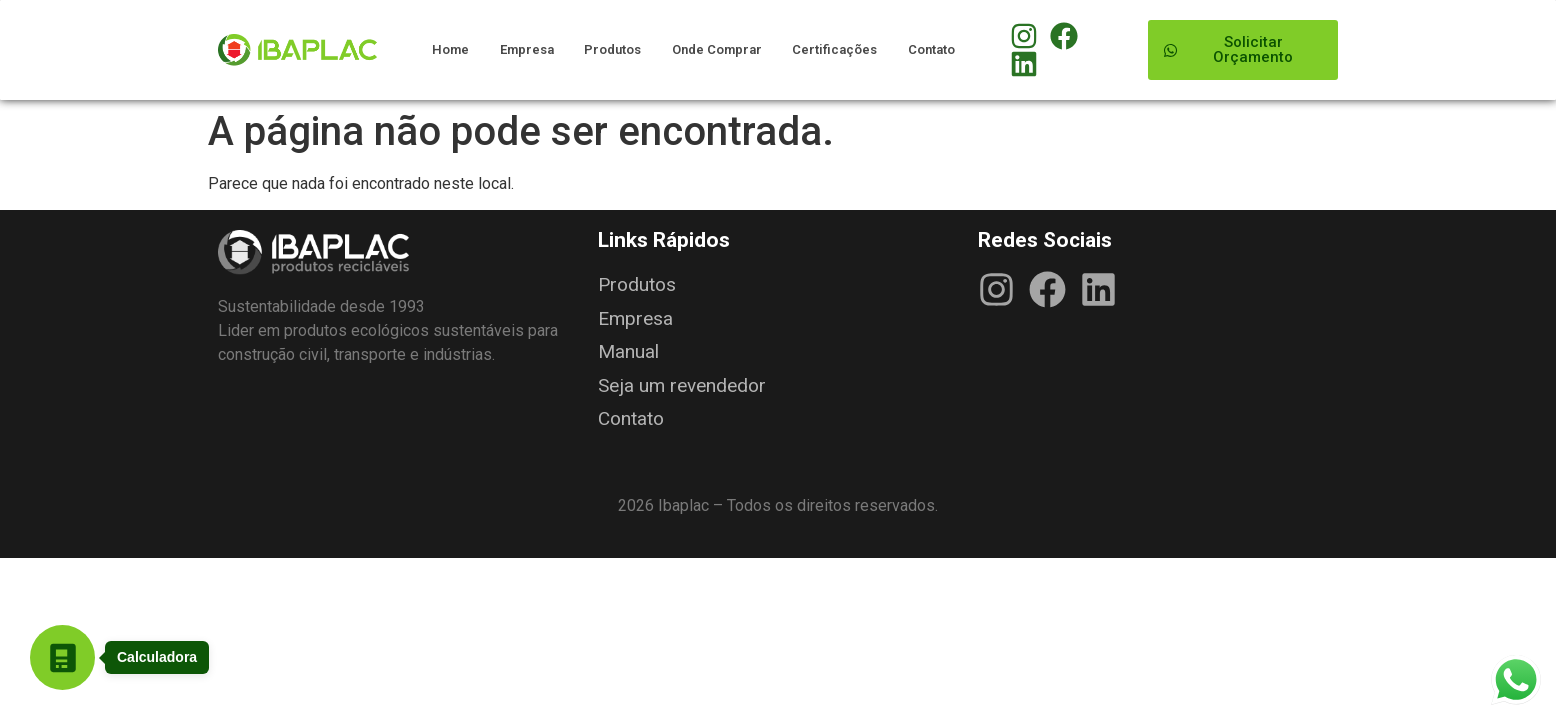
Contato (931, 49)
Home (450, 49)
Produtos (612, 49)
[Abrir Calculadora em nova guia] (62, 657)
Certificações (834, 49)
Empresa (527, 49)
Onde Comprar (717, 49)
